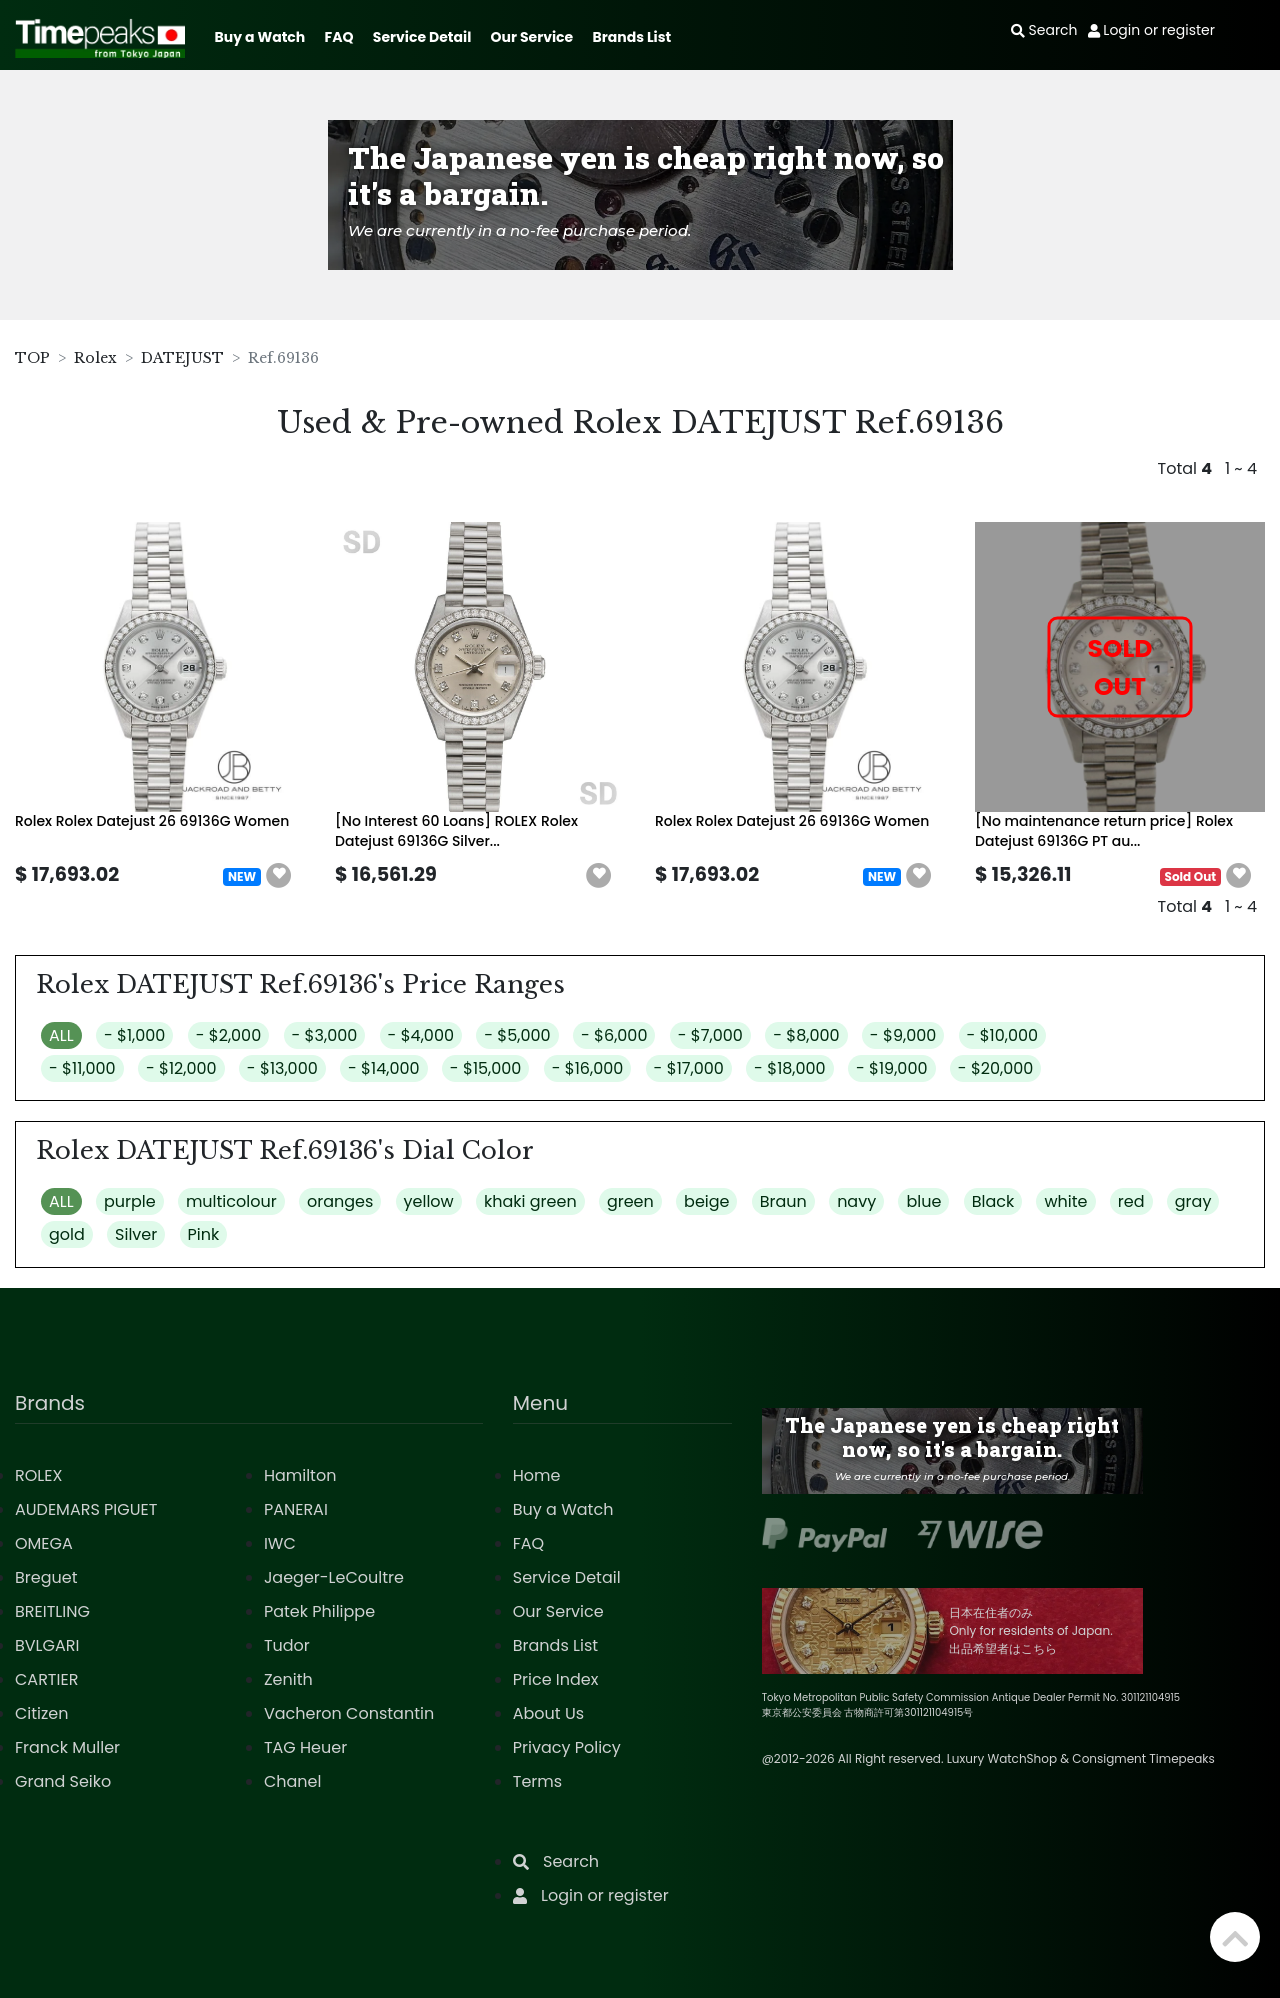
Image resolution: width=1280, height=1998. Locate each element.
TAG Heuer (305, 1747)
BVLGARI (47, 1645)
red (1131, 1201)
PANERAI (296, 1509)
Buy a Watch (259, 37)
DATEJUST (182, 358)
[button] (279, 876)
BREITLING (52, 1611)
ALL (61, 1035)
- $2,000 (229, 1035)
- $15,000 (486, 1068)
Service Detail (422, 37)
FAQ (339, 37)
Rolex (95, 358)
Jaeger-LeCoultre (334, 1577)
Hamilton (300, 1475)
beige (706, 1201)
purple (130, 1201)
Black (993, 1201)
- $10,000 (1003, 1035)
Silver (136, 1234)
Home (537, 1475)
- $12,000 (181, 1068)
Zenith (288, 1679)
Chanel (293, 1781)
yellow (429, 1201)
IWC (280, 1543)
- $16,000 (588, 1068)
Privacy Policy (567, 1747)
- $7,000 (710, 1035)
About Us (548, 1713)
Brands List (631, 37)
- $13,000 (282, 1068)
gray (1193, 1201)
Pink (204, 1234)
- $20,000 (996, 1068)
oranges (340, 1201)
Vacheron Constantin (349, 1713)
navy (856, 1201)
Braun (783, 1201)
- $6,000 (614, 1035)
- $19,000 (892, 1068)
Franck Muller (67, 1747)
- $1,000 (134, 1035)
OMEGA (44, 1543)
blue (923, 1201)
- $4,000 (421, 1035)
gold (67, 1234)
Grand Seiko (63, 1781)
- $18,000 (790, 1068)
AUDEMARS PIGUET (86, 1509)
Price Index (556, 1679)
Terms (537, 1781)
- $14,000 (384, 1068)
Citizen (42, 1713)
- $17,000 (689, 1068)
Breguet (46, 1577)
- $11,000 (82, 1068)
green (630, 1201)
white (1065, 1201)
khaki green (530, 1201)
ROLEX (38, 1475)
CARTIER (46, 1679)
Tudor (287, 1645)
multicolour (231, 1201)
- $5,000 (517, 1035)
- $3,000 (325, 1035)
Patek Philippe (319, 1611)
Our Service (532, 37)
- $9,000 (903, 1035)
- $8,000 (806, 1035)
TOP (32, 358)
